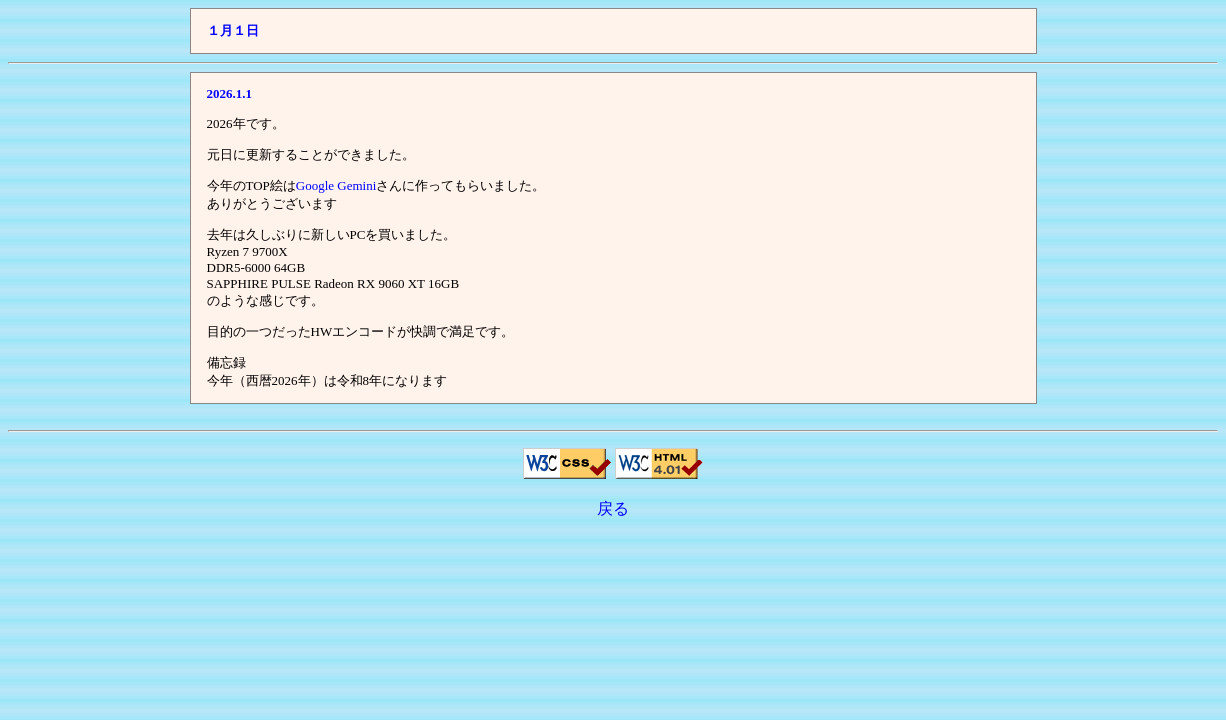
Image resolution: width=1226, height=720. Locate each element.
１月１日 (233, 30)
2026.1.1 (230, 93)
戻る (613, 508)
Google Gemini (336, 185)
